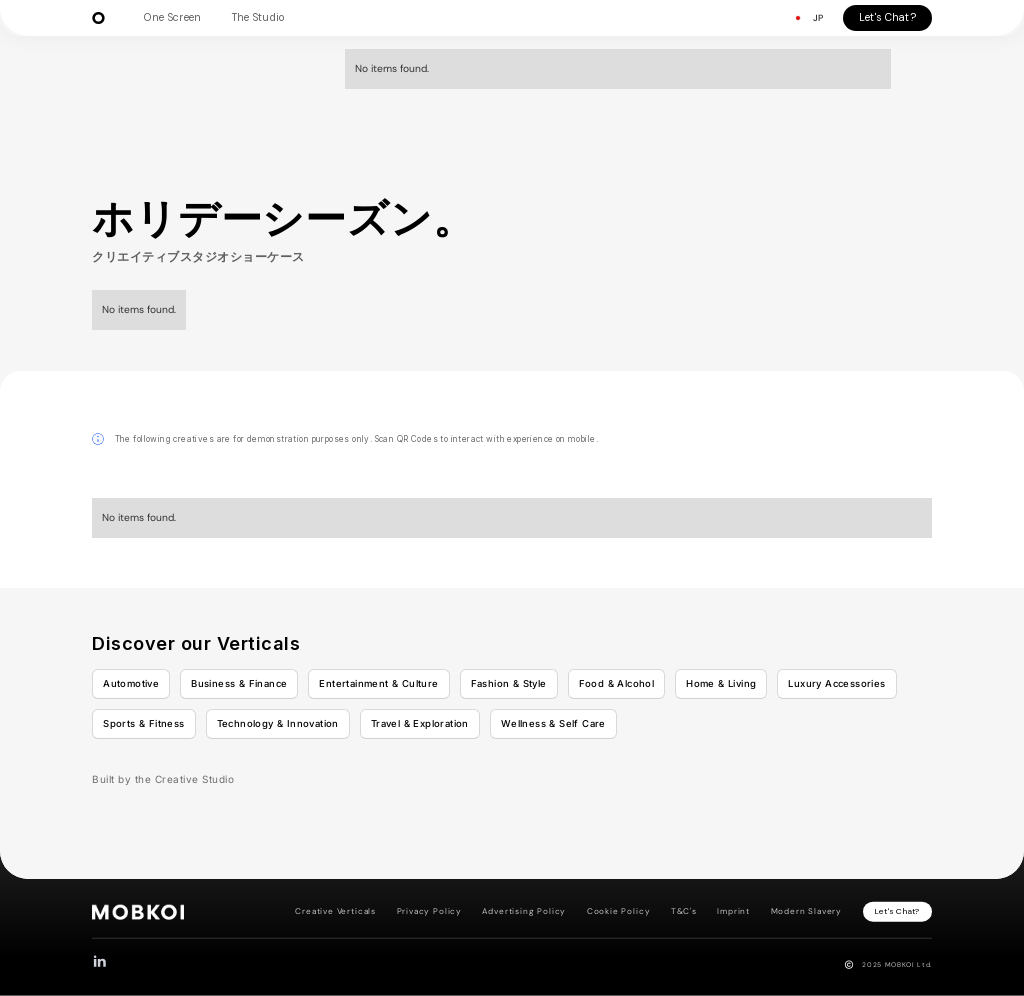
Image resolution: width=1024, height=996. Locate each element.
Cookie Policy (619, 911)
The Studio (258, 17)
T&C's (684, 911)
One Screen (172, 17)
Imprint (733, 911)
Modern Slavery (806, 911)
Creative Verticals (335, 911)
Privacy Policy (429, 911)
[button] (807, 18)
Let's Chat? (887, 17)
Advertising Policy (524, 911)
